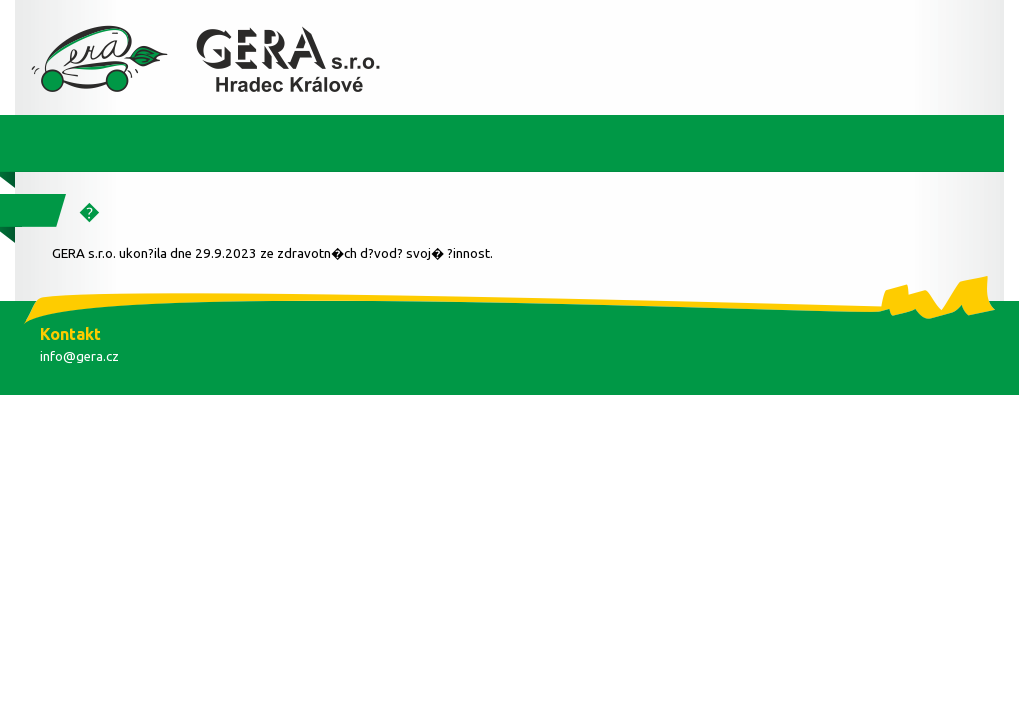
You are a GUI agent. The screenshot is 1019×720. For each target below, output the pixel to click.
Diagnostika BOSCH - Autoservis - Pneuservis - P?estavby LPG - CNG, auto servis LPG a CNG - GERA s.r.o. (210, 57)
